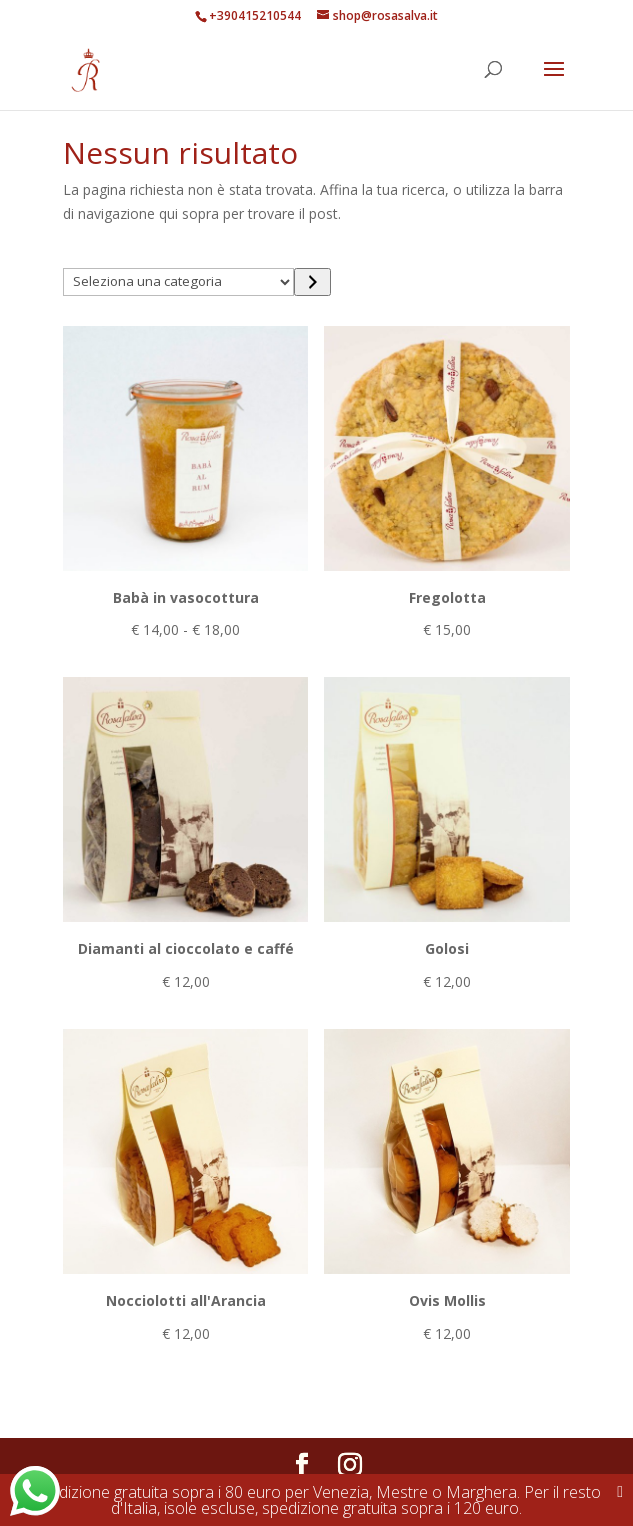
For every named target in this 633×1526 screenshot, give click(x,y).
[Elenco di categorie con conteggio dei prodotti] (178, 282)
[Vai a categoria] (312, 282)
